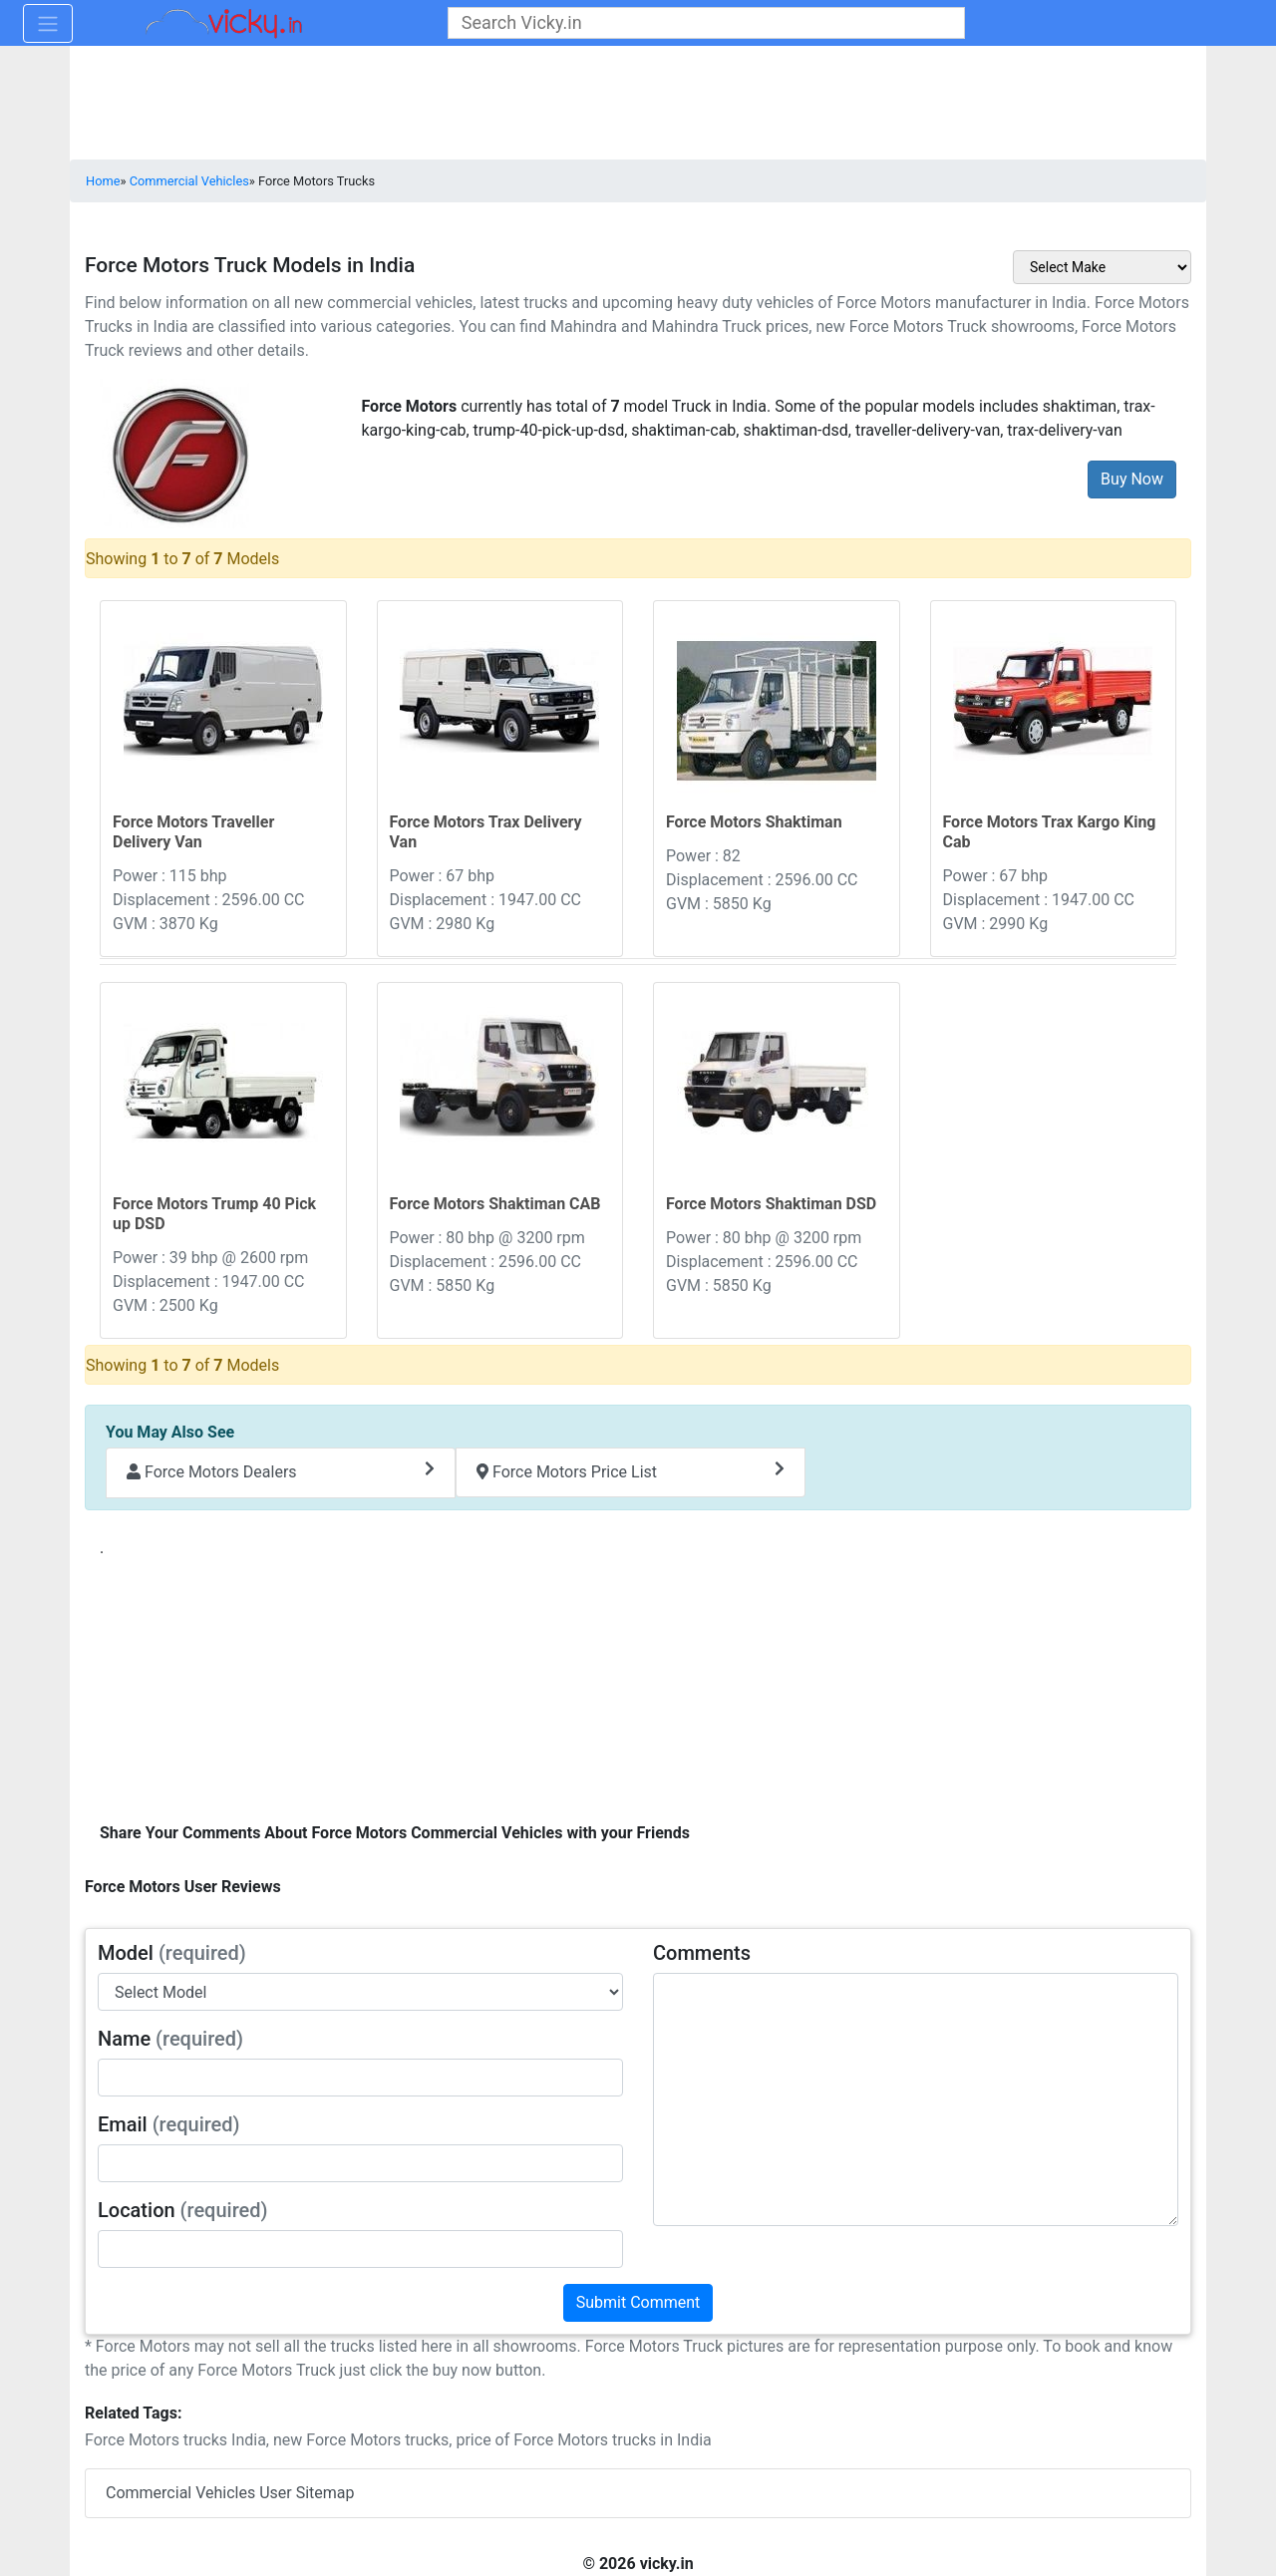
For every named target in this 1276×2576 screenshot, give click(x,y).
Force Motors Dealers (281, 1470)
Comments (702, 1953)
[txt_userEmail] (360, 2163)
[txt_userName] (360, 2077)
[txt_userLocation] (360, 2249)
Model (172, 1953)
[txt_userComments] (915, 2099)
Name (170, 2039)
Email (169, 2124)
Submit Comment (638, 2302)
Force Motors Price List (631, 1470)
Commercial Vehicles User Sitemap (230, 2492)
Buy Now (1132, 479)
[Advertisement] (638, 1684)
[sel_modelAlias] (360, 1992)
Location (183, 2210)
